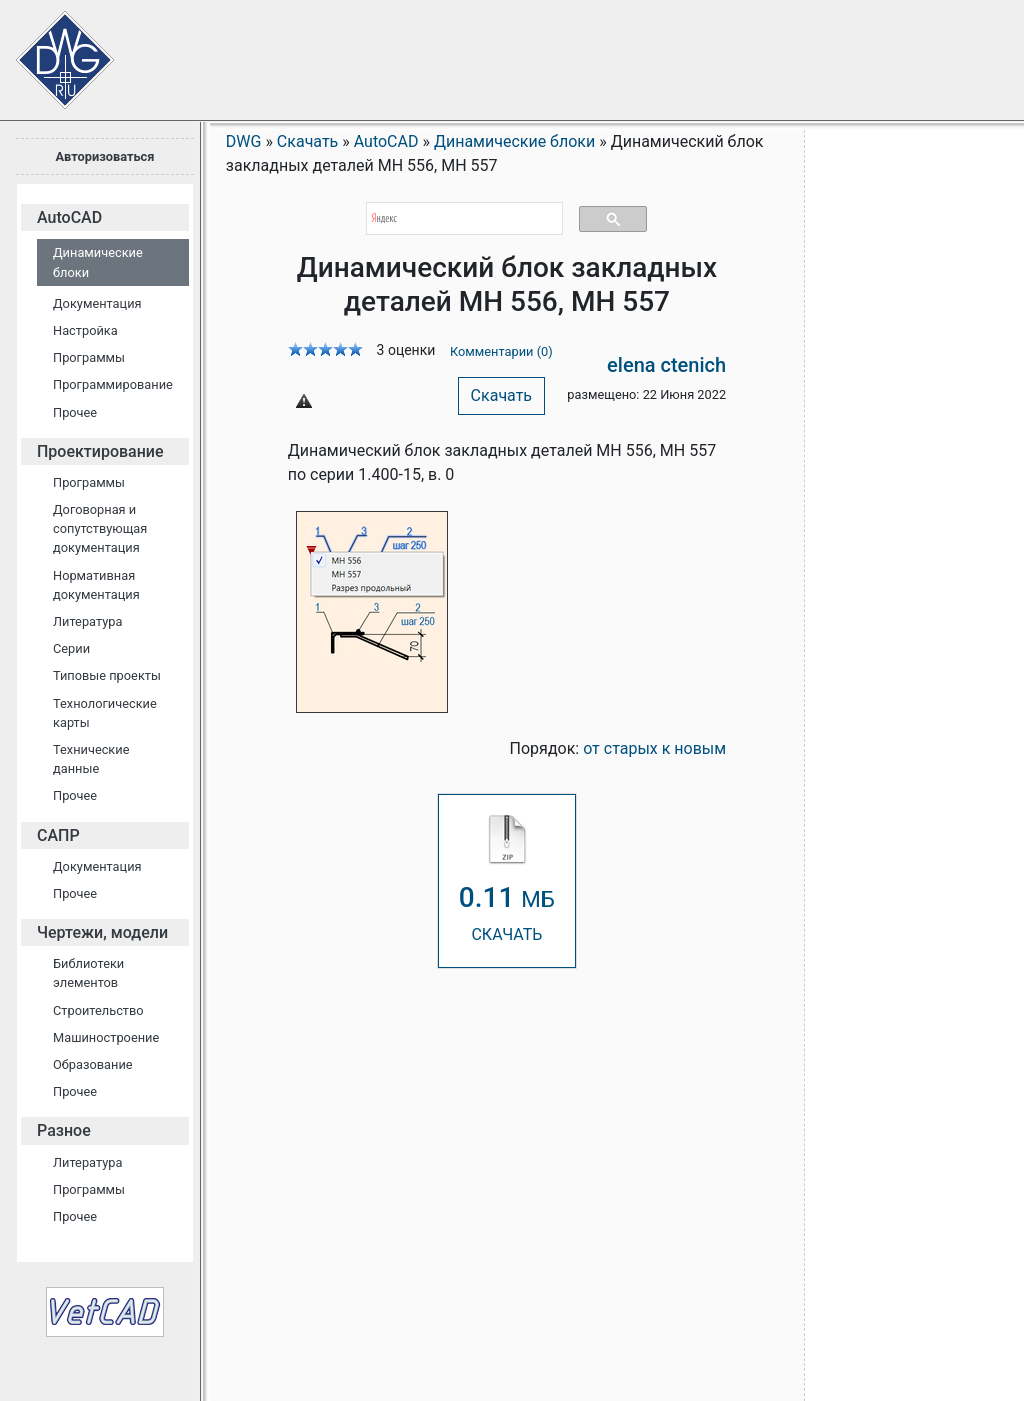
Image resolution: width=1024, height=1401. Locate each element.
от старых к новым (654, 748)
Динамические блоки (98, 262)
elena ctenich (666, 365)
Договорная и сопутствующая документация (100, 528)
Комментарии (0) (501, 351)
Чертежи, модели (102, 932)
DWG (244, 141)
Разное (64, 1130)
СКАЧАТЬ (507, 879)
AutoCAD (69, 217)
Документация (97, 303)
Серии (71, 648)
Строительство (98, 1010)
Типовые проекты (107, 675)
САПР (58, 835)
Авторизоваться (104, 156)
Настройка (85, 330)
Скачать (501, 395)
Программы (89, 357)
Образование (93, 1064)
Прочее (75, 412)
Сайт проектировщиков (50, 50)
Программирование (113, 384)
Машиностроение (106, 1037)
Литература (87, 621)
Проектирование (100, 451)
